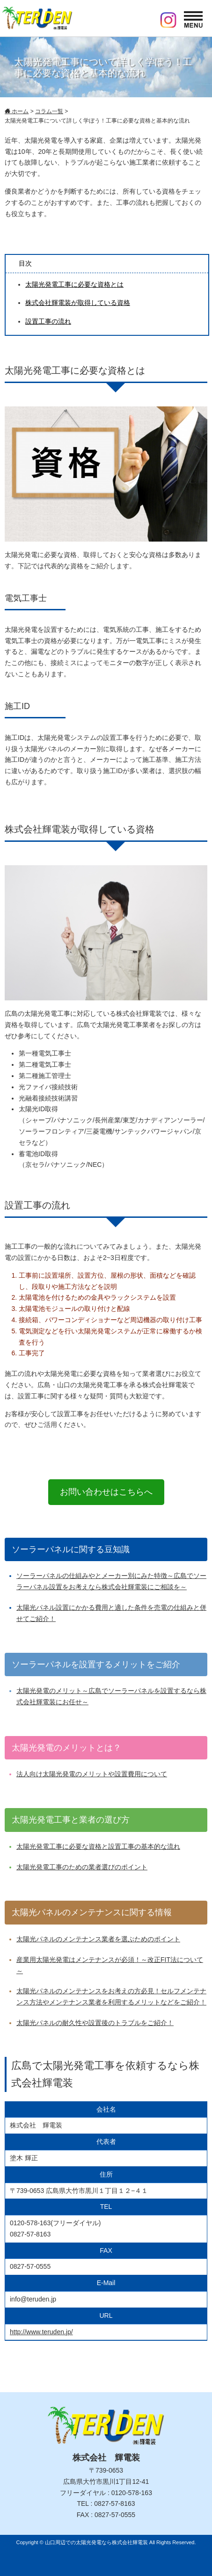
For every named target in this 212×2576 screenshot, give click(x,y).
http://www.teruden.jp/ (41, 2332)
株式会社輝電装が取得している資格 (77, 302)
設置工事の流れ (48, 321)
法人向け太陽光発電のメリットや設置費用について (91, 1774)
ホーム (17, 111)
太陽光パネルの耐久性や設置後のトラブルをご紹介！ (95, 2022)
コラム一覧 (49, 111)
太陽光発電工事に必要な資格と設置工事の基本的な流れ (98, 1846)
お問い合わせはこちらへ (106, 1492)
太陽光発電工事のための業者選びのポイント (81, 1867)
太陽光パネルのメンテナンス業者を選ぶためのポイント (98, 1939)
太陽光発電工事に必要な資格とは (74, 284)
